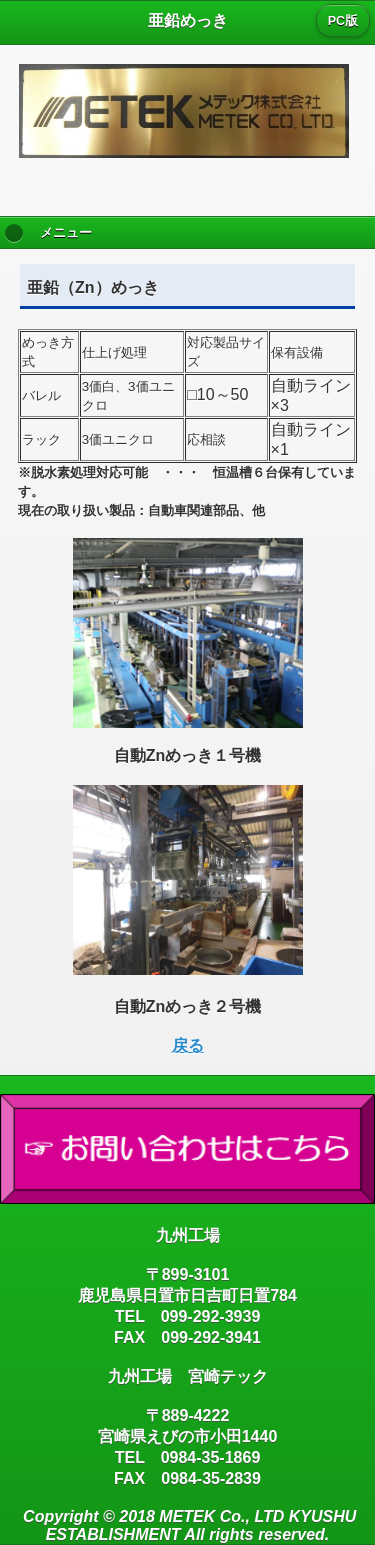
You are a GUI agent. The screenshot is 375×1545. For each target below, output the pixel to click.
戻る (188, 1045)
